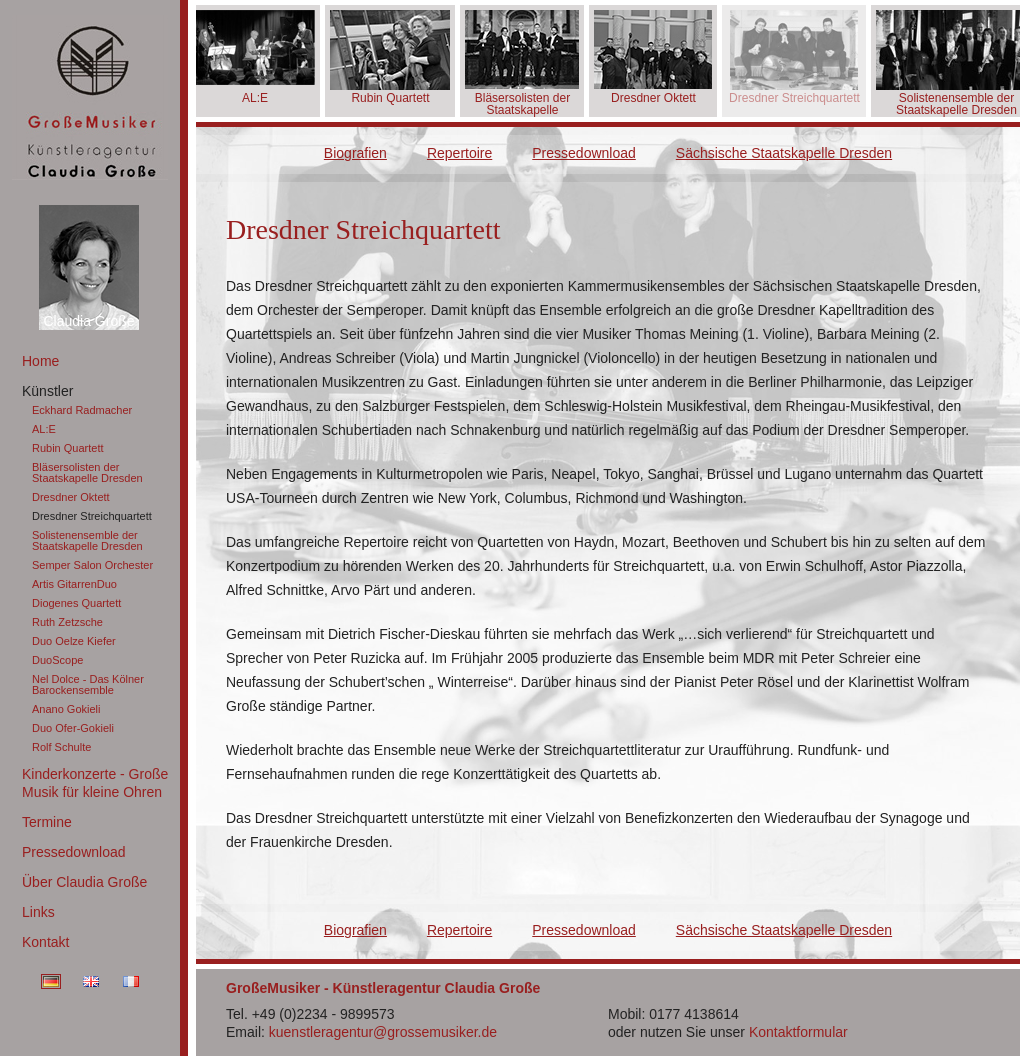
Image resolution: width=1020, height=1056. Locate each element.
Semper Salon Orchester (92, 565)
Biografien (355, 153)
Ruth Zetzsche (67, 622)
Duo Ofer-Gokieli (73, 728)
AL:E (44, 429)
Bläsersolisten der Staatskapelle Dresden (87, 472)
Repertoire (459, 153)
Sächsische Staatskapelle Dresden (784, 153)
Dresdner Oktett (71, 497)
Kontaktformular (798, 1032)
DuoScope (57, 660)
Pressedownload (74, 852)
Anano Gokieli (66, 709)
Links (38, 912)
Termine (47, 822)
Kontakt (45, 942)
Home (40, 361)
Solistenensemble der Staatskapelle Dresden (87, 540)
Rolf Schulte (61, 747)
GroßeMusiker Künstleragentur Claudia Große (90, 97)
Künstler (47, 391)
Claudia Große (88, 321)
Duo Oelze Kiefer (74, 641)
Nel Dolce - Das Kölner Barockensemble (88, 684)
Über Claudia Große (84, 882)
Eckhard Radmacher (82, 410)
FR (131, 981)
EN (91, 981)
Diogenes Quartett (76, 603)
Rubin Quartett (68, 448)
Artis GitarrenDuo (74, 584)
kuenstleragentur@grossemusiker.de (383, 1032)
